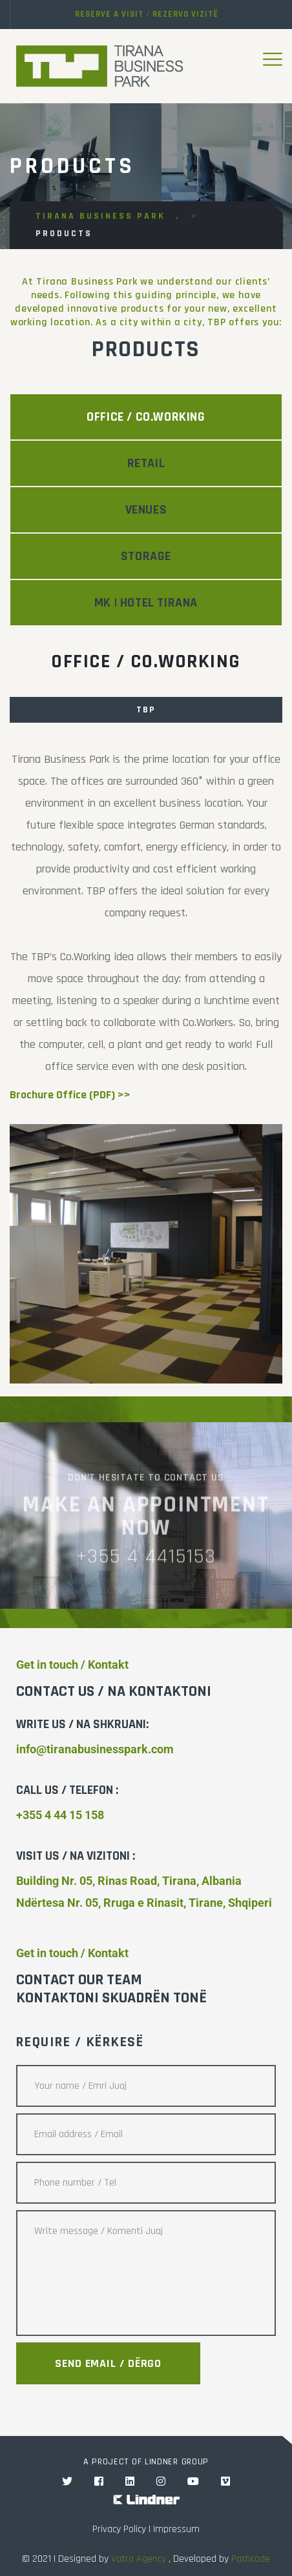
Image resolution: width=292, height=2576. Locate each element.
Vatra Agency (138, 2559)
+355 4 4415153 (146, 1564)
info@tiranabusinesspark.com (95, 1749)
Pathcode (250, 2559)
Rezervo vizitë (185, 14)
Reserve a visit (109, 14)
